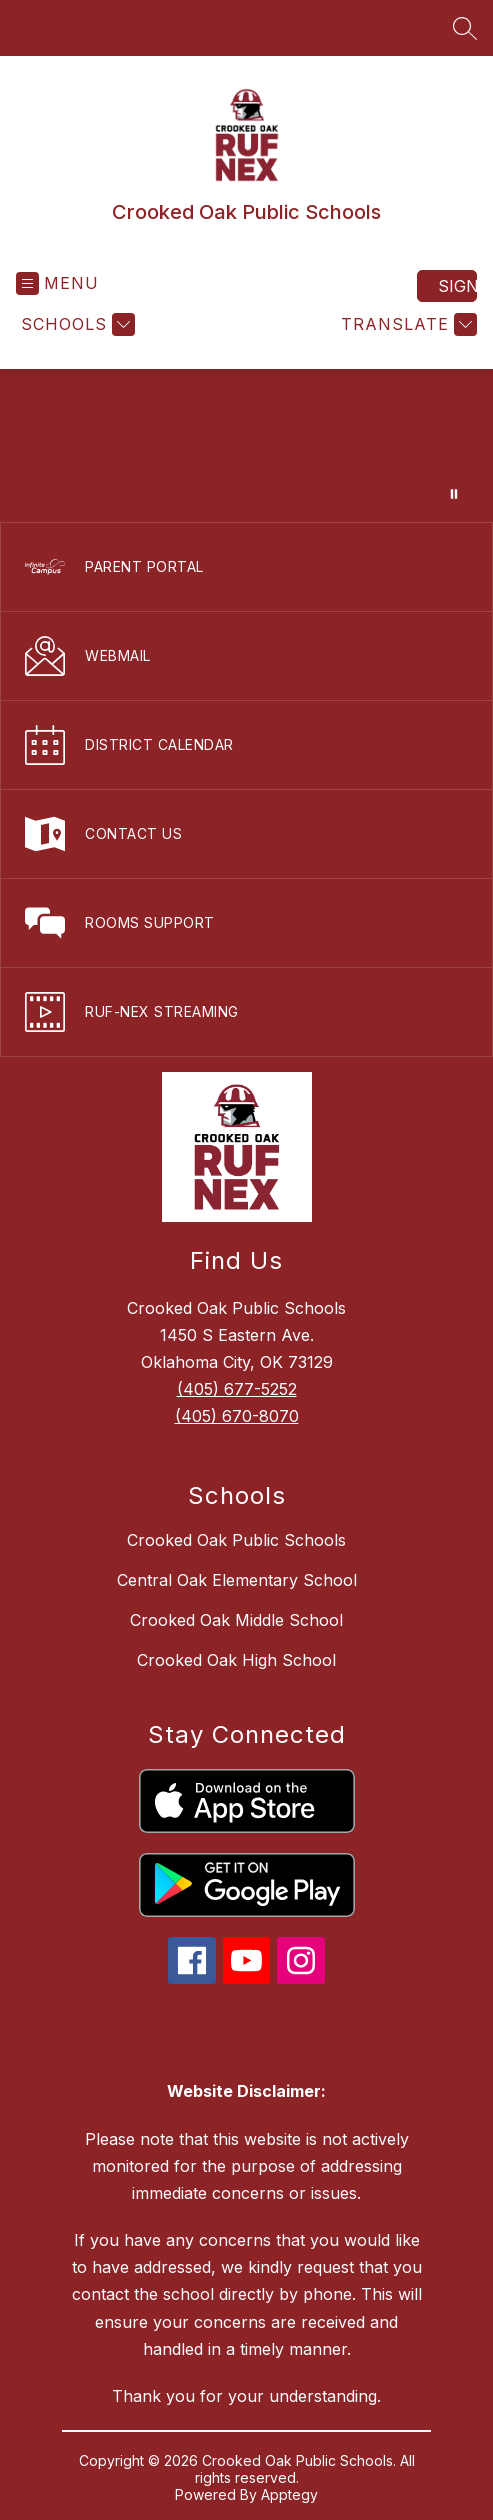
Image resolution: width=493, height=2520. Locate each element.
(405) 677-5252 (237, 1389)
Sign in (457, 286)
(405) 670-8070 (237, 1416)
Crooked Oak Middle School (236, 1620)
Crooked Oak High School (236, 1660)
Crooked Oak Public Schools (236, 1540)
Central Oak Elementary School (237, 1580)
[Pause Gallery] (454, 494)
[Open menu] (57, 283)
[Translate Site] (406, 324)
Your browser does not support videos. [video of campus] (246, 445)
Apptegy (289, 2494)
